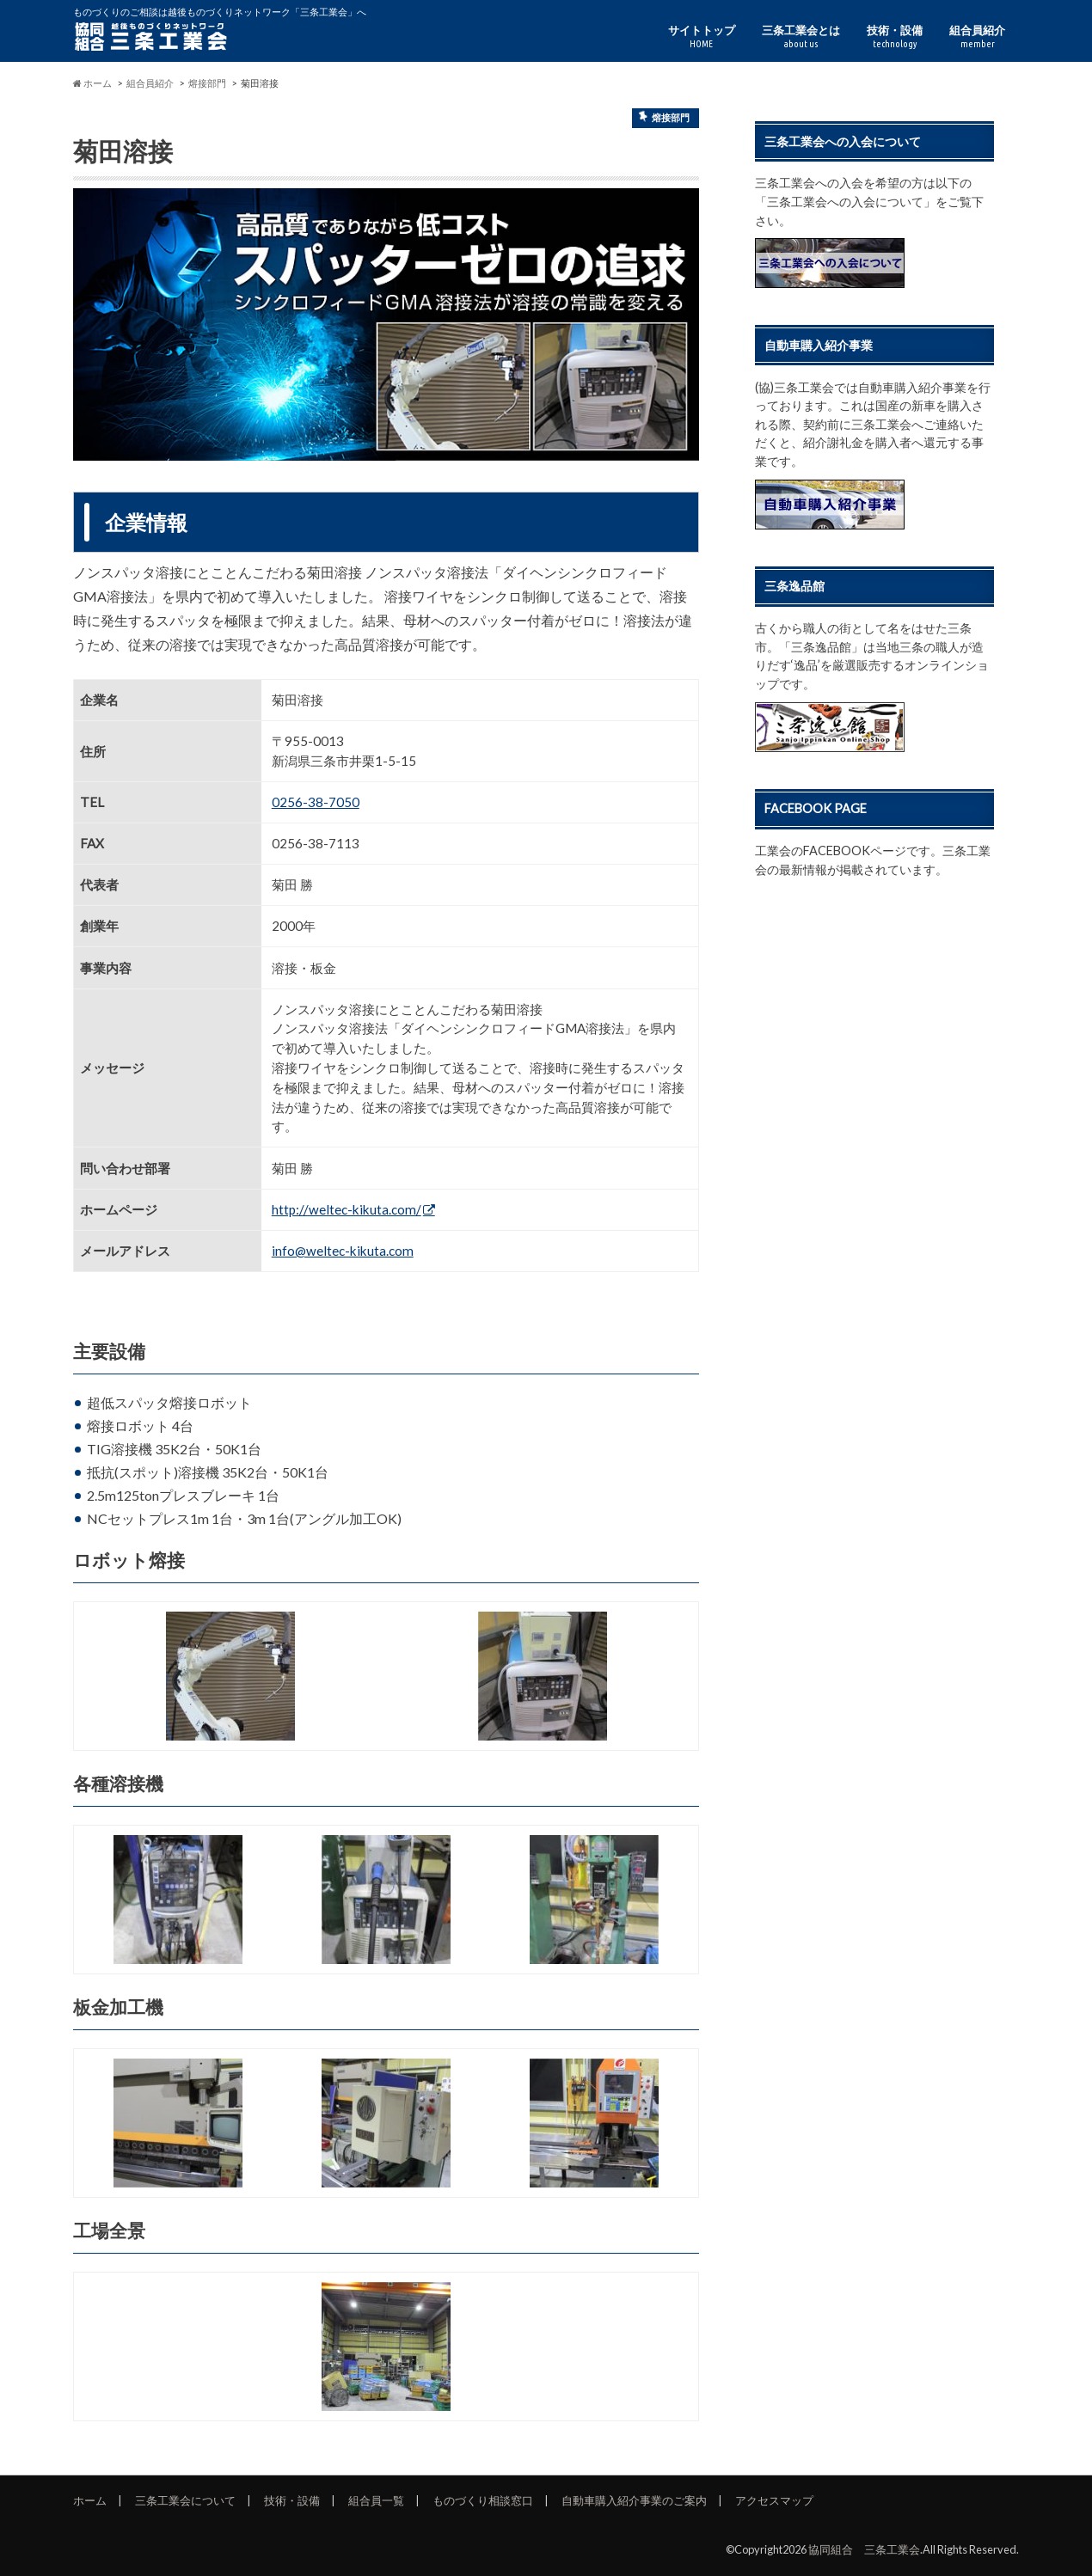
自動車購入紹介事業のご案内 (634, 2500)
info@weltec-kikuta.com (343, 1250)
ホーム (90, 2500)
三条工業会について (185, 2500)
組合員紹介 (977, 36)
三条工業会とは (801, 36)
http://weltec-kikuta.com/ (346, 1209)
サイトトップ (701, 36)
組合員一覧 (376, 2500)
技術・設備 (895, 36)
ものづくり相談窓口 (483, 2500)
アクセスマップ (774, 2500)
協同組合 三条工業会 (864, 2549)
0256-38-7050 (315, 802)
